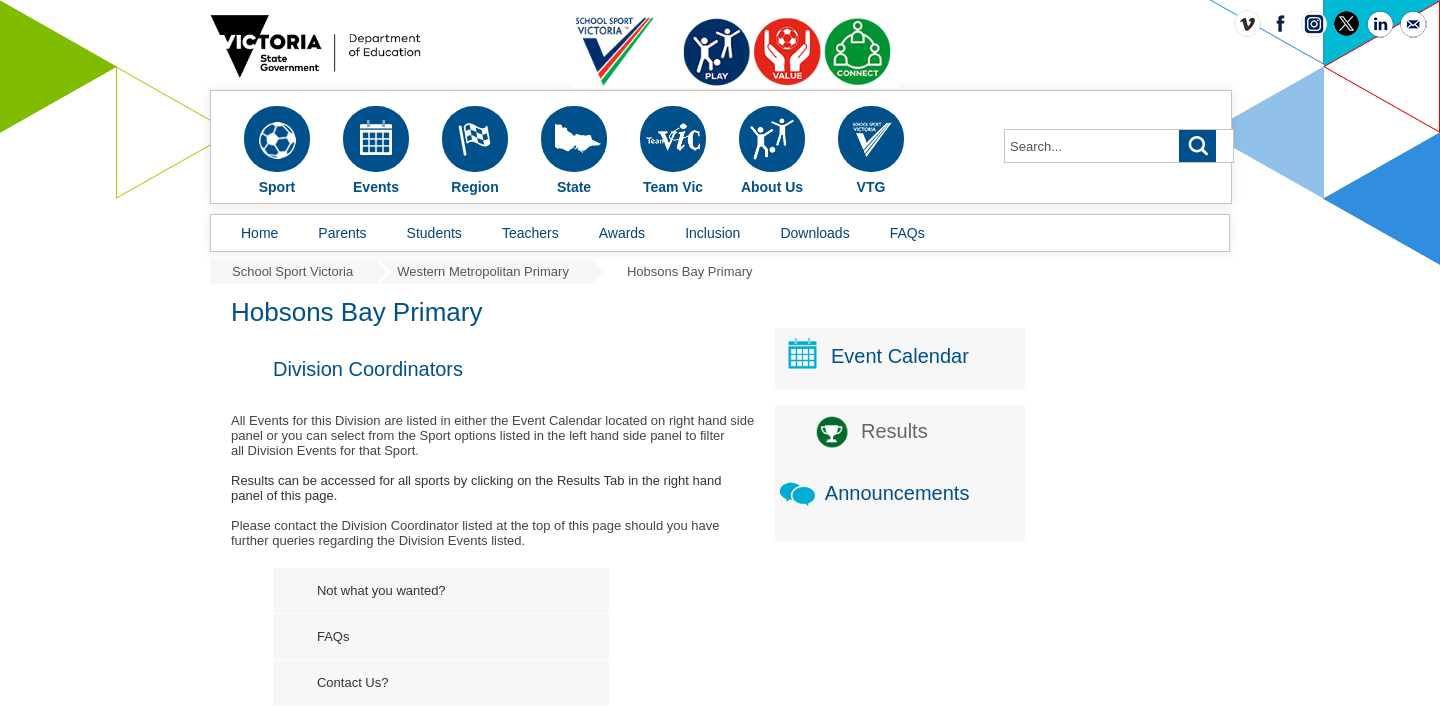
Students (434, 233)
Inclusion (712, 233)
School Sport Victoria (292, 271)
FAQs (907, 233)
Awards (622, 233)
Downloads (814, 233)
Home (259, 233)
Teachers (530, 233)
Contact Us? (505, 682)
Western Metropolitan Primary (483, 271)
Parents (342, 233)
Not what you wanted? (533, 590)
